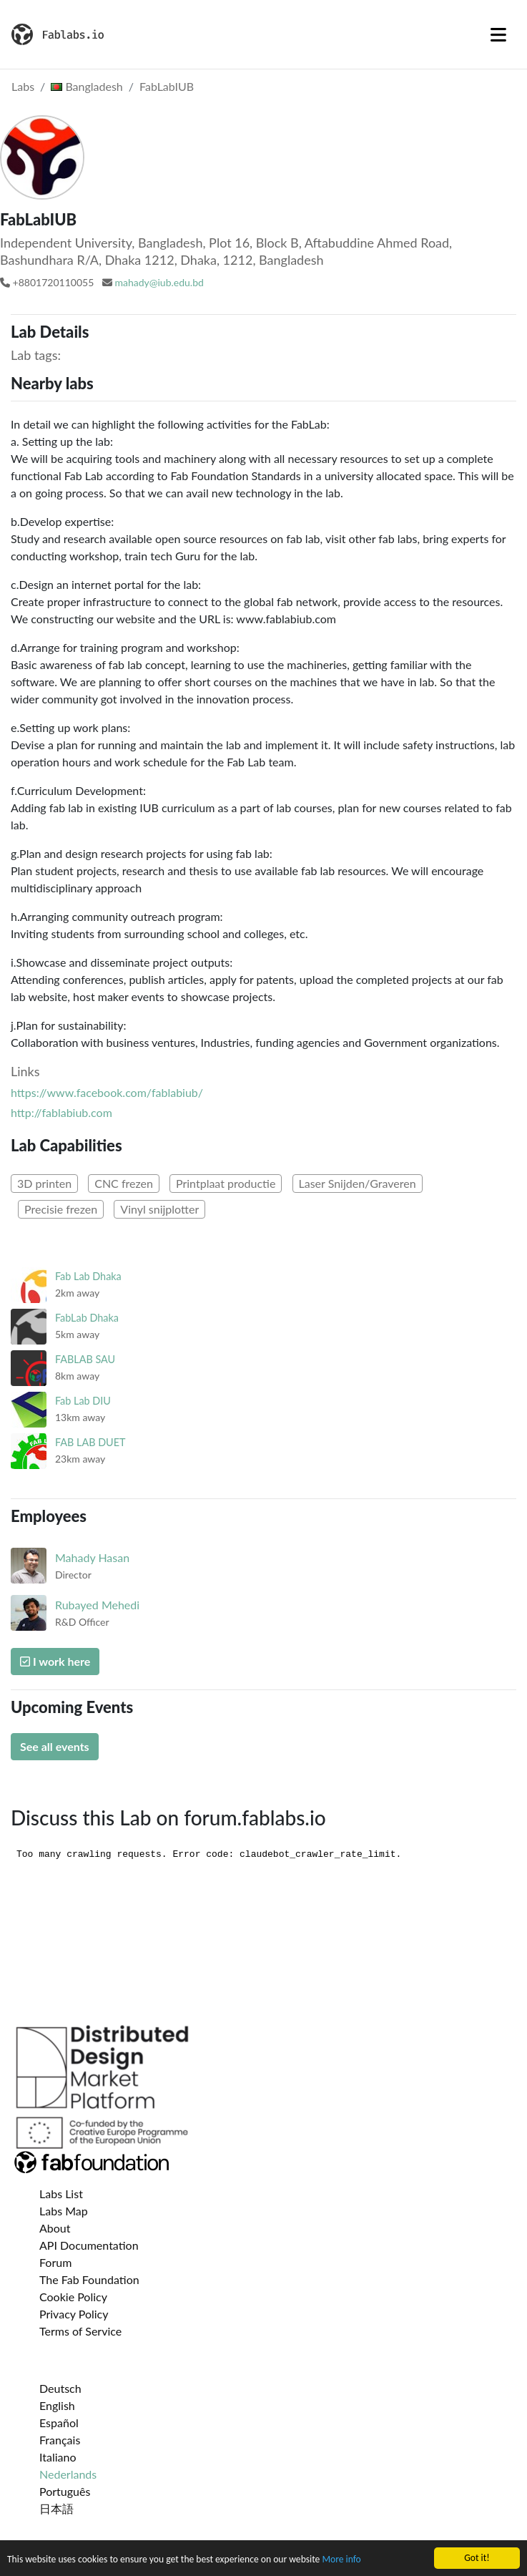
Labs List (61, 2193)
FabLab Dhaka (87, 1318)
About (55, 2228)
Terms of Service (80, 2331)
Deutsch (60, 2388)
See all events (54, 1746)
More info (341, 2560)
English (57, 2405)
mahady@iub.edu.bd (158, 282)
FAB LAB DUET (90, 1442)
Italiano (58, 2457)
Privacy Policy (74, 2314)
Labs (22, 86)
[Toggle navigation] (498, 34)
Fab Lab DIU (83, 1401)
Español (59, 2422)
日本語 (56, 2508)
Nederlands (68, 2474)
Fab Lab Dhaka (88, 1276)
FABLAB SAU (85, 1359)
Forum (55, 2262)
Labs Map (63, 2211)
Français (59, 2439)
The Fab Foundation (89, 2279)
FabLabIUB (166, 86)
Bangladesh (87, 86)
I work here (55, 1661)
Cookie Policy (73, 2296)
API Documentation (89, 2245)
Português (64, 2491)
